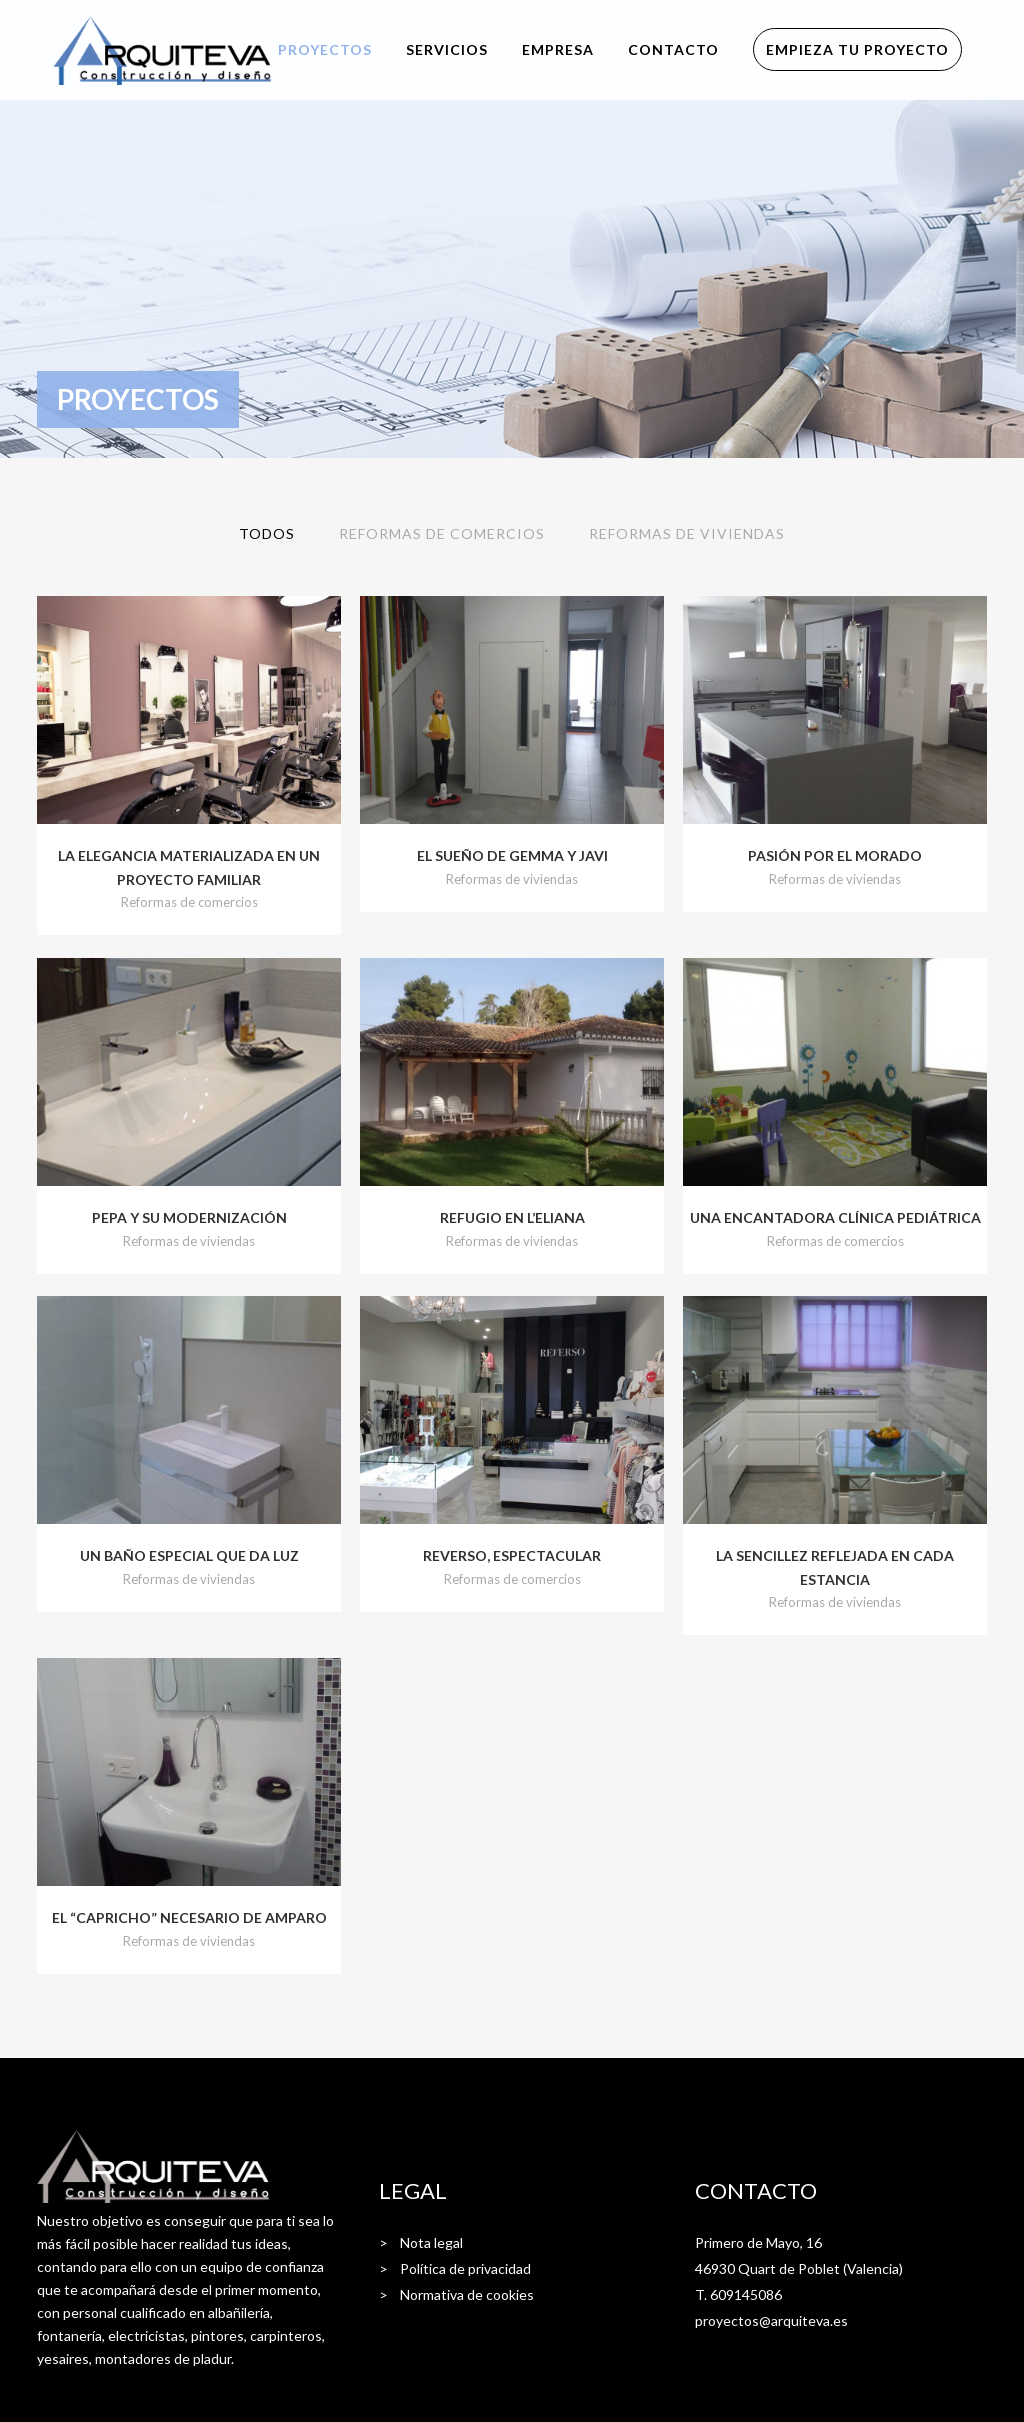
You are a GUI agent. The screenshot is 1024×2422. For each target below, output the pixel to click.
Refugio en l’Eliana (512, 1217)
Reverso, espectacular (512, 1555)
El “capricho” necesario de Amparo (189, 1917)
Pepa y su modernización (189, 1217)
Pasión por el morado (835, 855)
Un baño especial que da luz (189, 1555)
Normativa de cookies (467, 2294)
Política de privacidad (465, 2268)
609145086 (746, 2294)
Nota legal (431, 2242)
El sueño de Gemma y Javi (512, 855)
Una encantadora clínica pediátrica (835, 1217)
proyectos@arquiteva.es (771, 2320)
